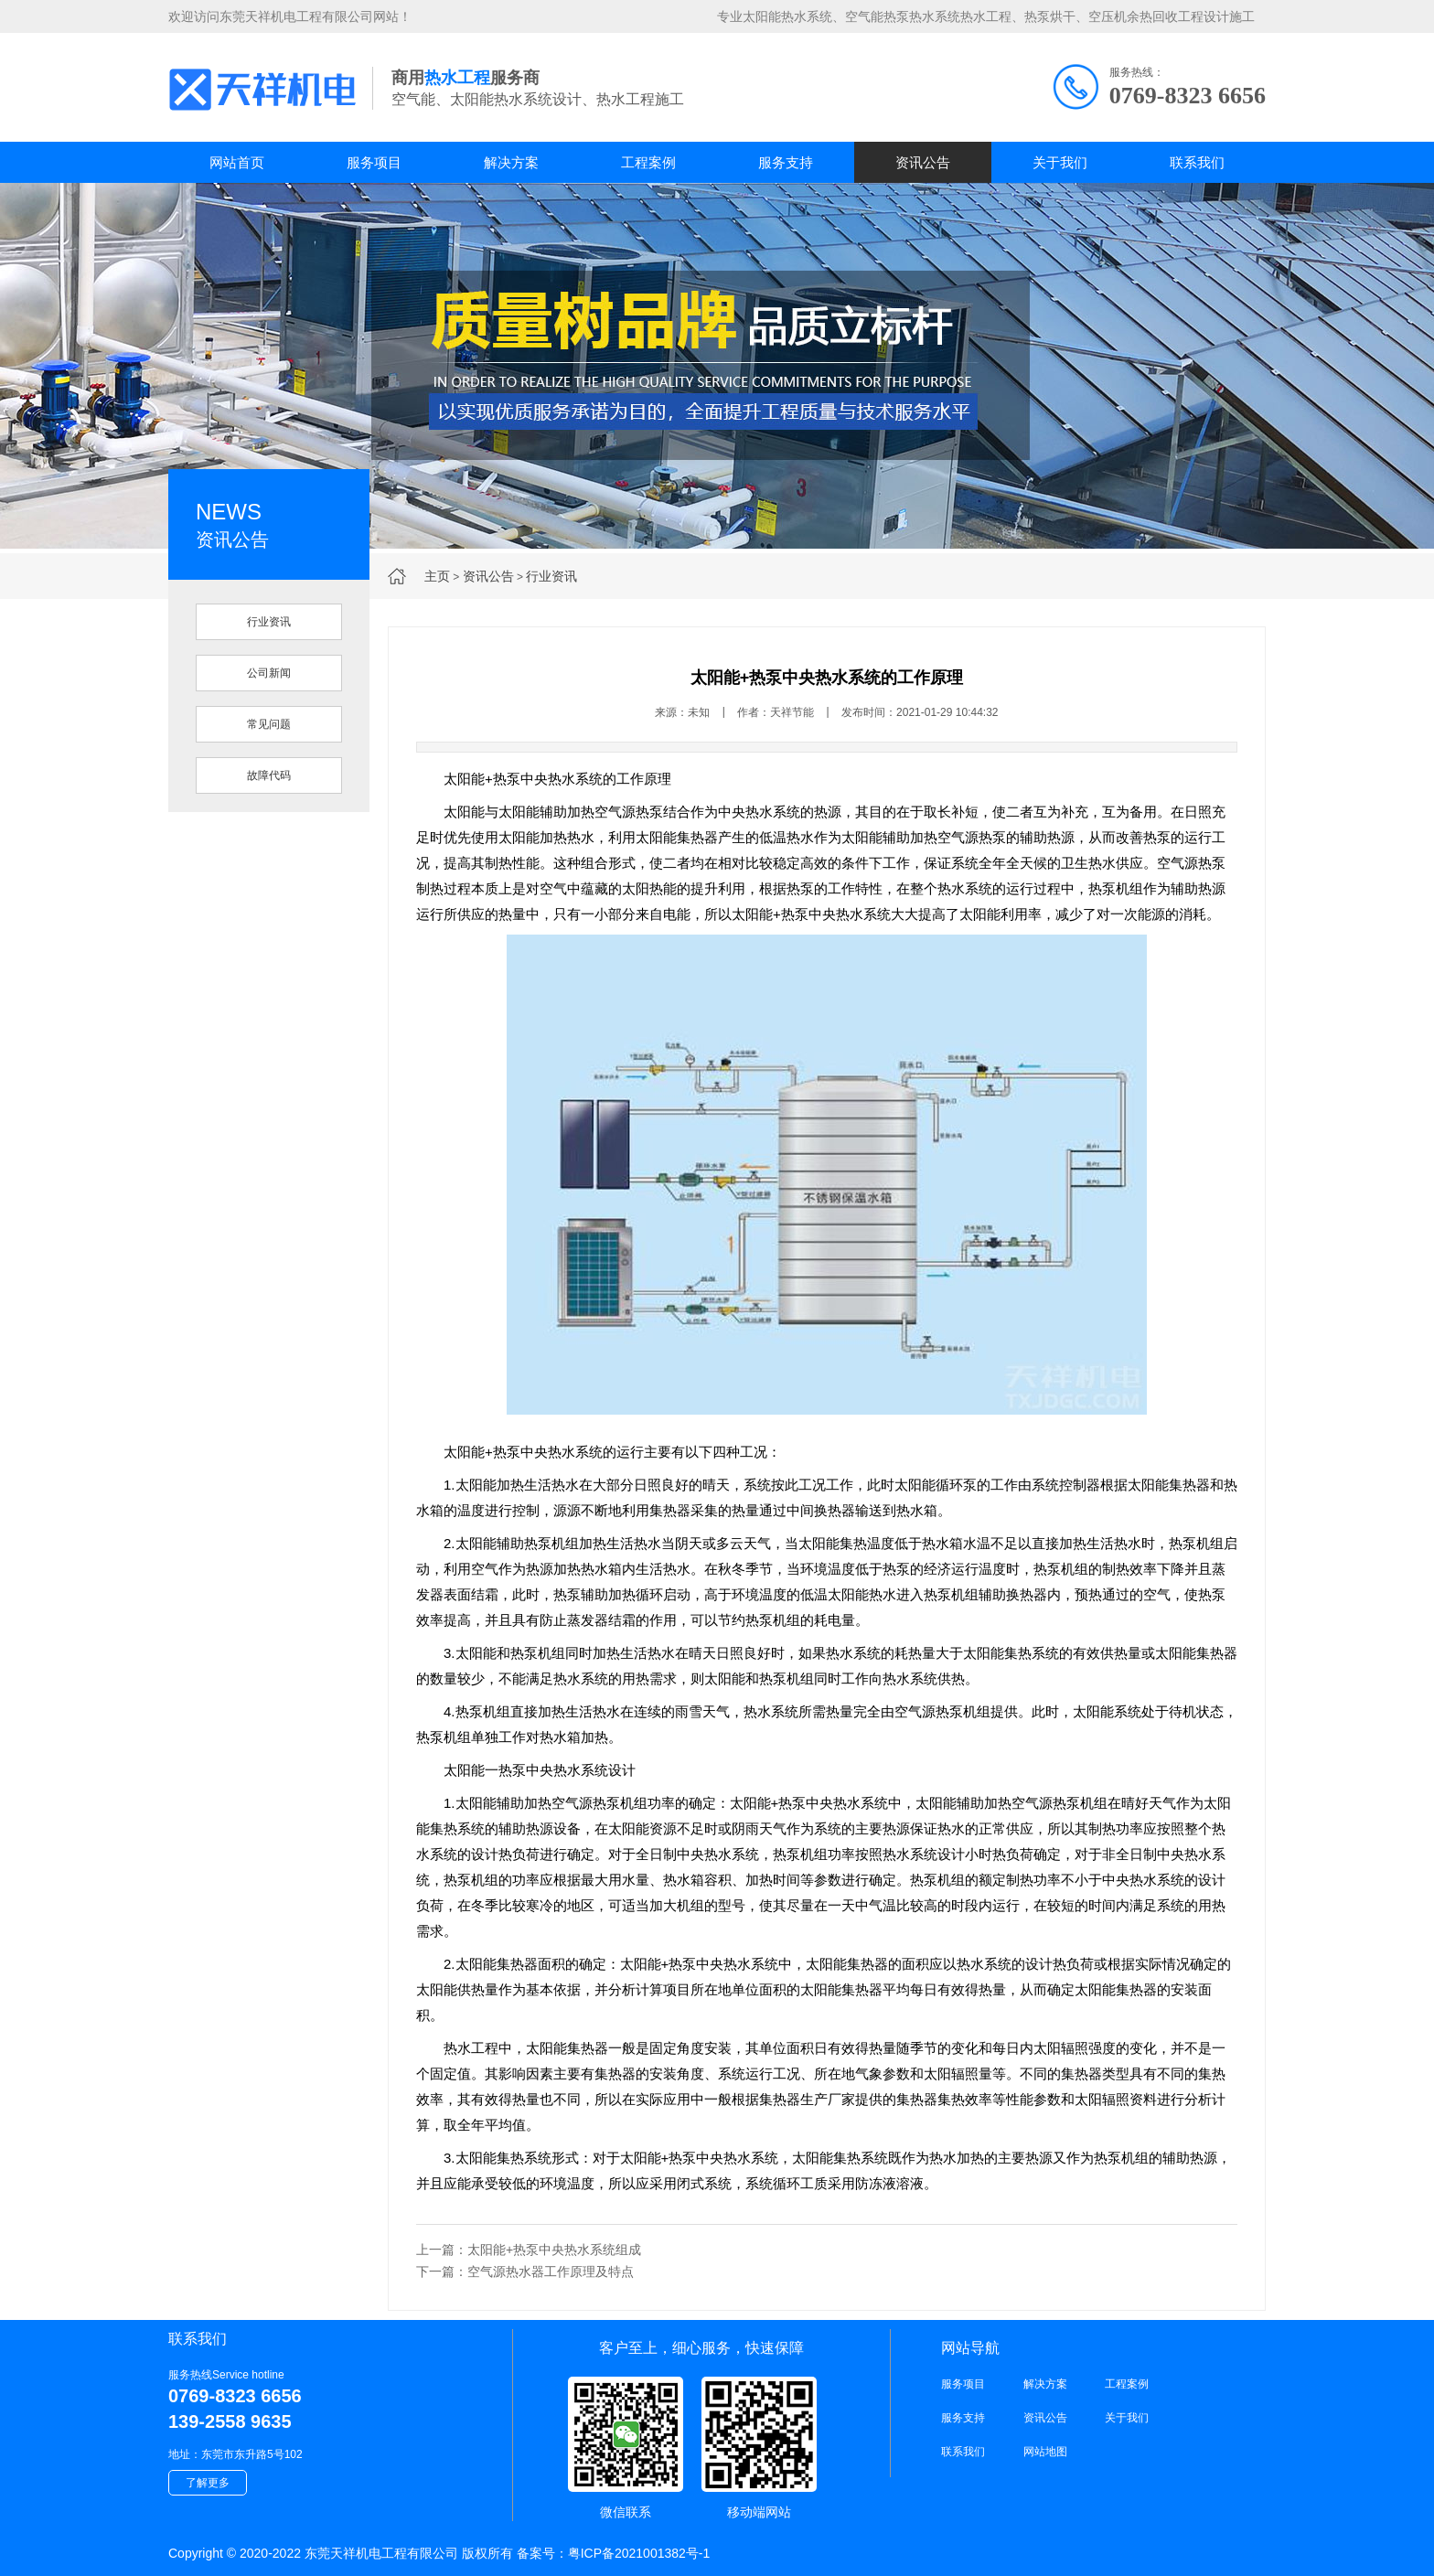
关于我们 (1060, 162)
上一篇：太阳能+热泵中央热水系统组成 (528, 2249)
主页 (437, 576)
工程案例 (648, 162)
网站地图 (1045, 2451)
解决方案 (511, 162)
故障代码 (269, 775)
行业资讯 (551, 576)
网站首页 (236, 162)
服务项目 (374, 162)
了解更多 (208, 2482)
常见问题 (269, 724)
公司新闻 (269, 673)
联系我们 (1197, 162)
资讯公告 (922, 162)
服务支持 (785, 162)
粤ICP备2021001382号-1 (639, 2553)
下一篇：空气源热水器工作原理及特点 (525, 2271)
